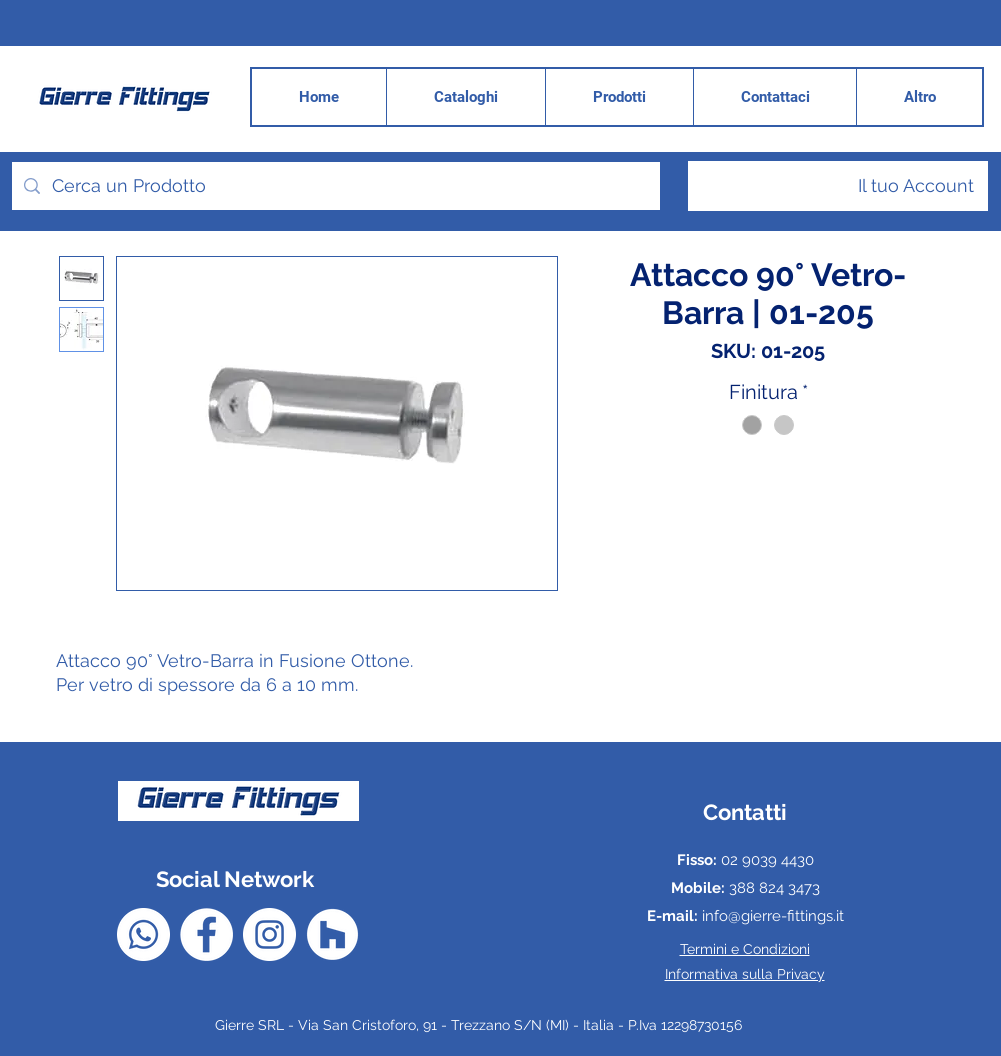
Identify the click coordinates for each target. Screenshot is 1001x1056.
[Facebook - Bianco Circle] (206, 934)
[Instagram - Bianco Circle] (269, 934)
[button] (919, 97)
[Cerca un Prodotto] (335, 186)
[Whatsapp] (143, 934)
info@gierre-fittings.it (773, 916)
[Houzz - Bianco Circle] (332, 934)
